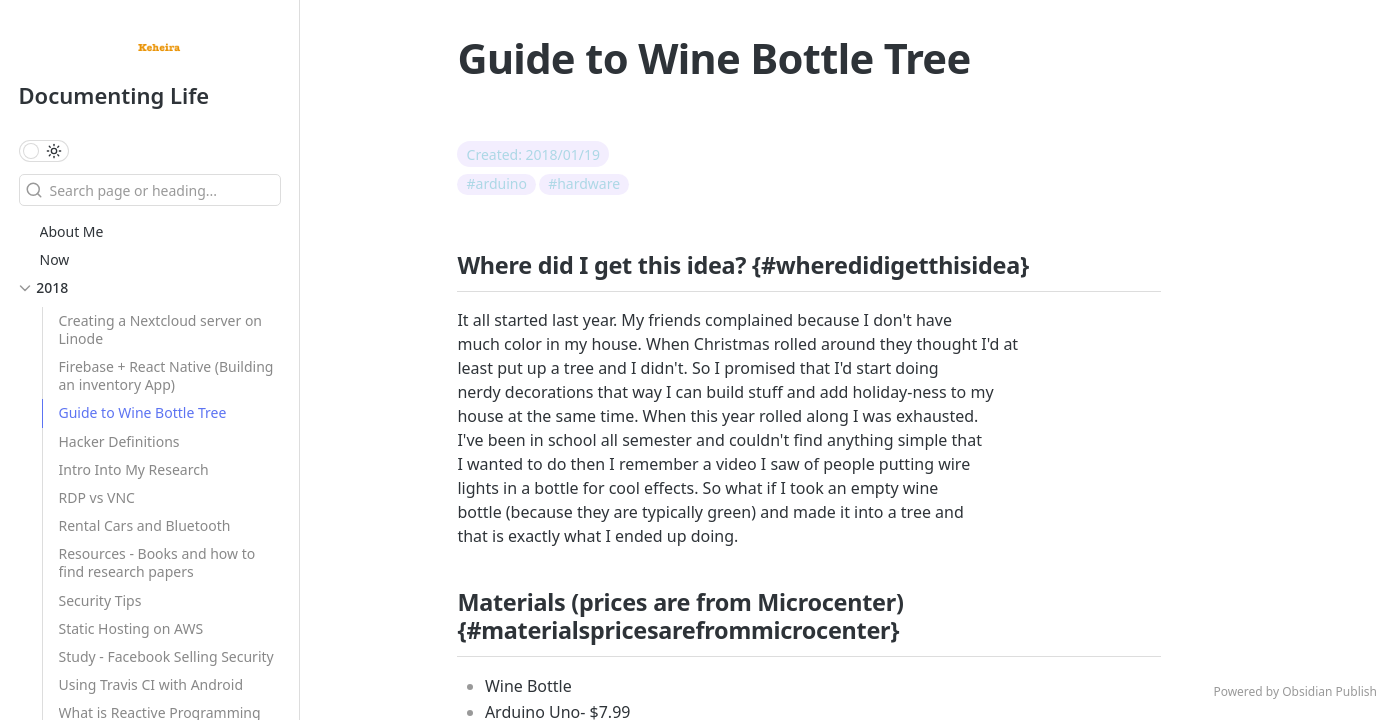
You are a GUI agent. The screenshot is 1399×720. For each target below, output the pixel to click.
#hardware (584, 183)
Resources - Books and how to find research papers (157, 562)
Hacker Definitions (119, 441)
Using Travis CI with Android (151, 684)
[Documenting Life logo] (159, 50)
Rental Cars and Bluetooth (145, 525)
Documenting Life (114, 95)
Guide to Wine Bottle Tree (143, 412)
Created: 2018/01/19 (534, 154)
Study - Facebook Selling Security (166, 656)
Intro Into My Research (134, 469)
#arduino (497, 183)
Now (55, 259)
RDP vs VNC (97, 497)
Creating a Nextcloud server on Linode (161, 329)
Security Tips (100, 600)
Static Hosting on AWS (131, 628)
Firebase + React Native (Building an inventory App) (166, 375)
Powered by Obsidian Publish (1295, 691)
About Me (72, 231)
